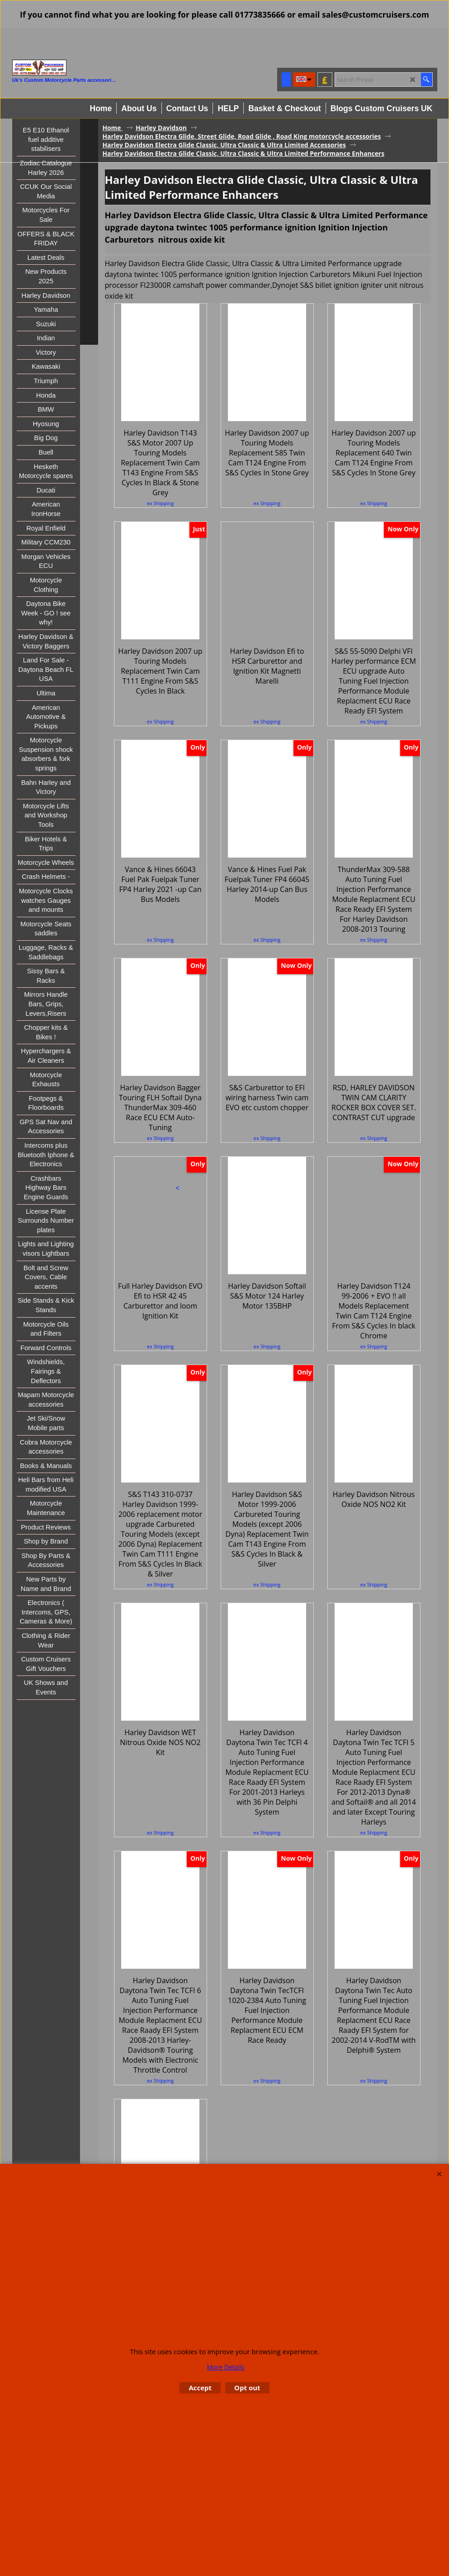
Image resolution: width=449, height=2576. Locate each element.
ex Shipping (160, 503)
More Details (226, 2367)
